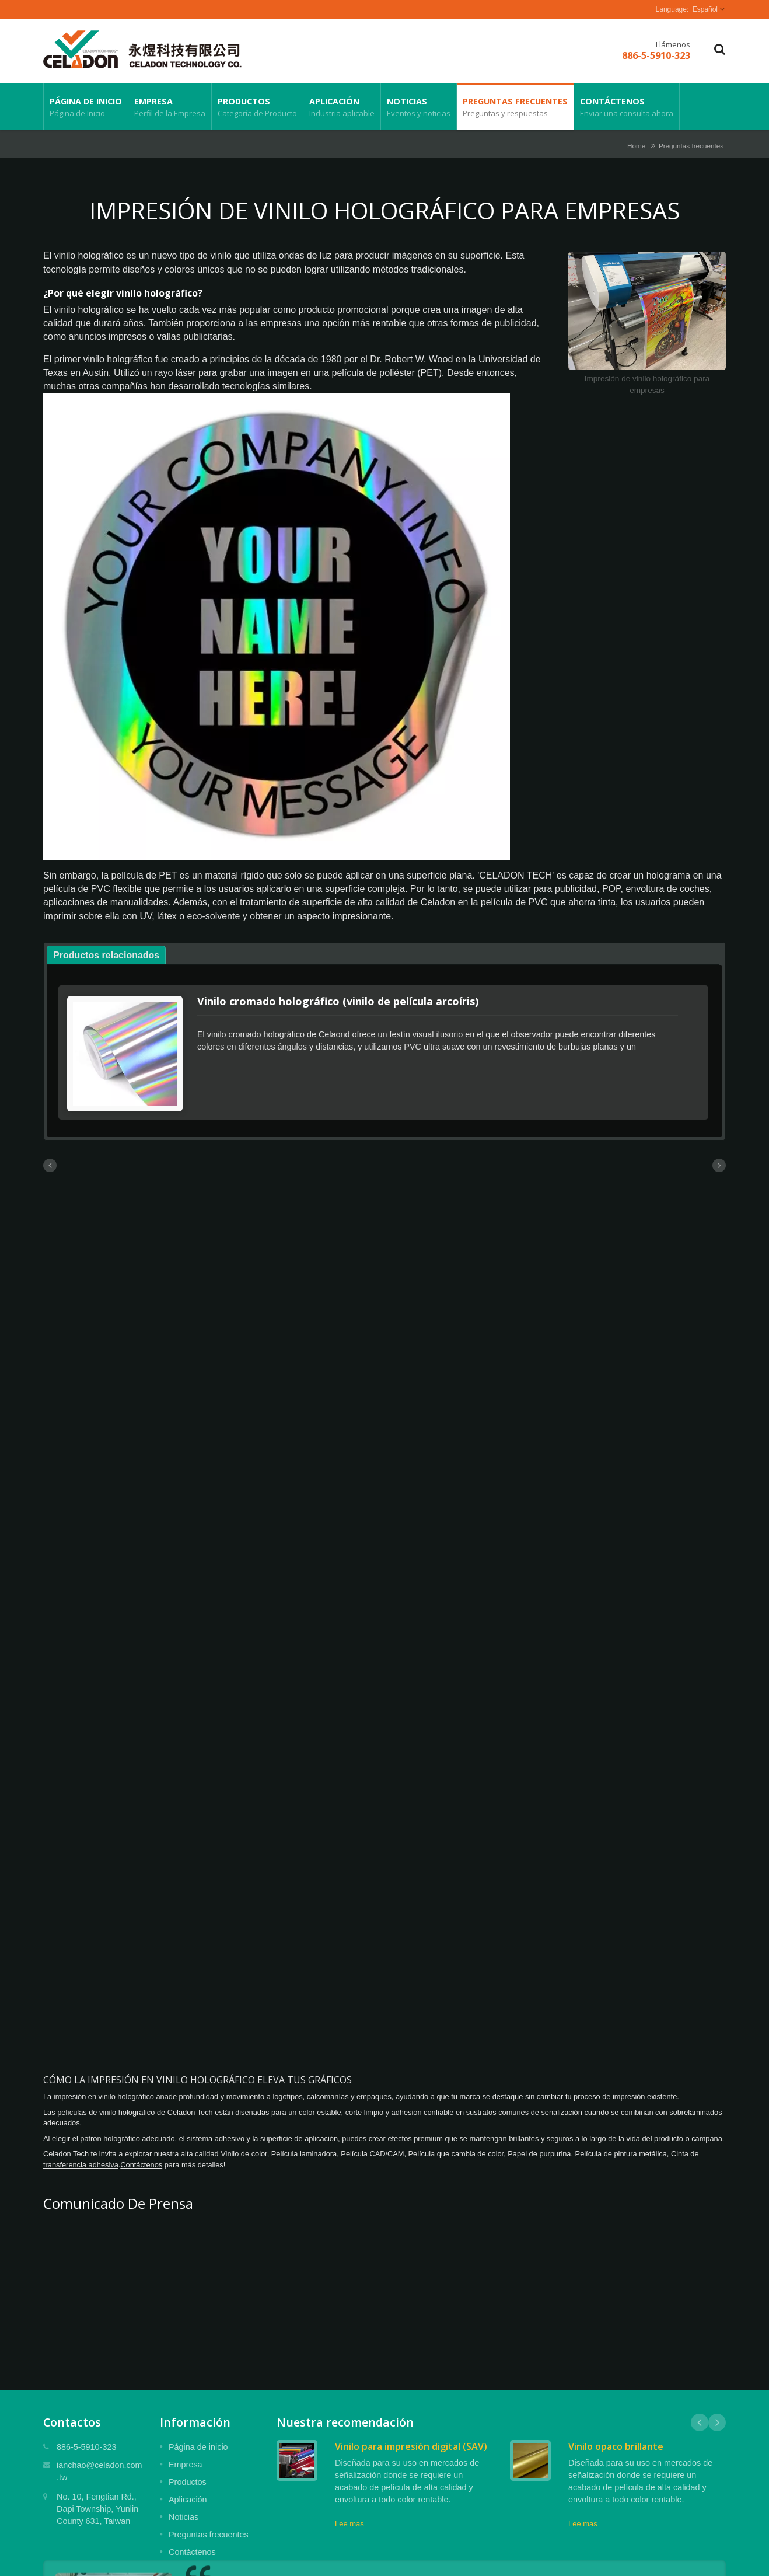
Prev (699, 2419)
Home (636, 145)
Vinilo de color (244, 2150)
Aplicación (341, 106)
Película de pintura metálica (621, 2150)
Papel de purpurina (539, 2150)
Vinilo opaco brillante (615, 2442)
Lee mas (349, 2520)
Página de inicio (86, 106)
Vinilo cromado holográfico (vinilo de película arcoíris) (337, 1001)
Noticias (418, 106)
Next (717, 2419)
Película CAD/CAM (372, 2150)
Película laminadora (304, 2150)
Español (705, 9)
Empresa (169, 106)
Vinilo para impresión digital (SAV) (411, 2442)
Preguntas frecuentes (515, 106)
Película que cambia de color (456, 2150)
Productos (257, 106)
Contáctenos (626, 106)
